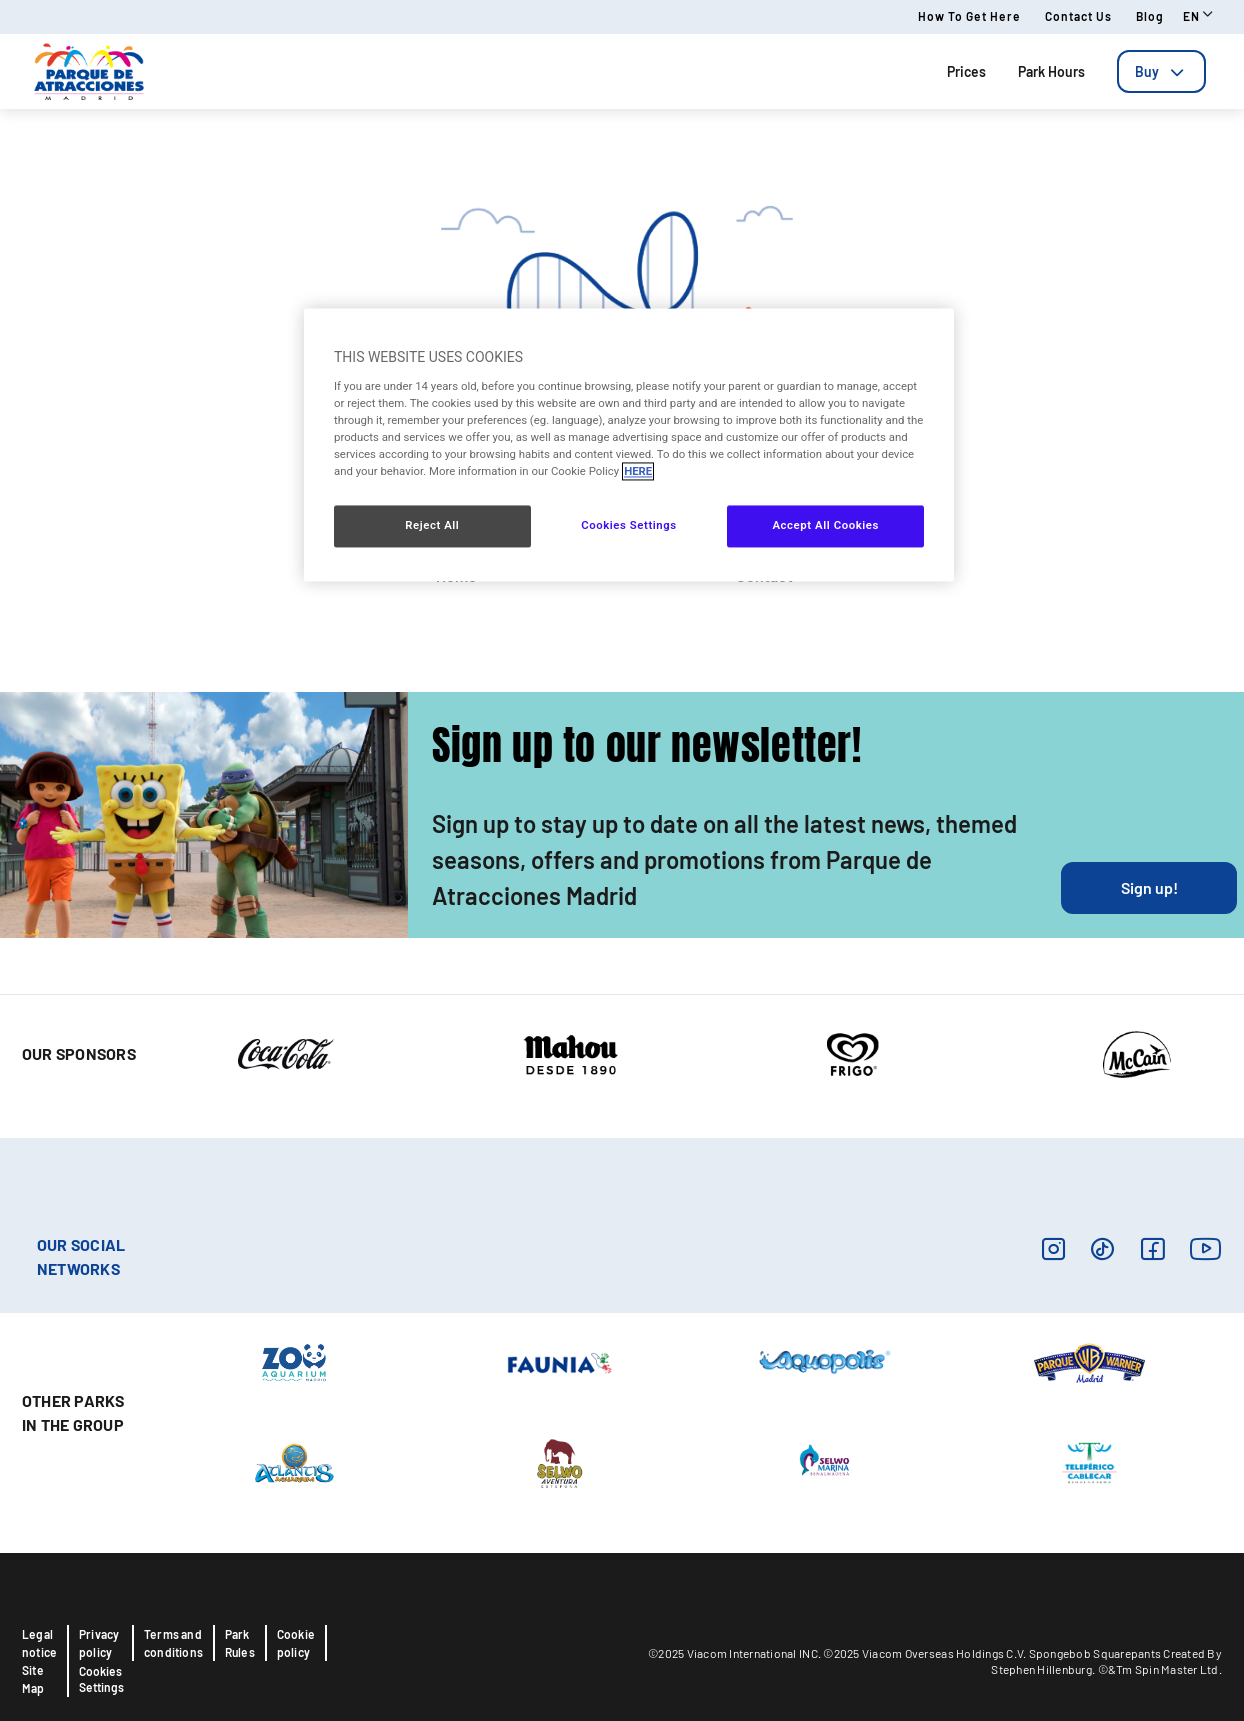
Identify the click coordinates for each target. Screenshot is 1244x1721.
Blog (1150, 16)
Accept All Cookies (825, 526)
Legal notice (39, 1643)
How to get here (969, 16)
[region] (629, 445)
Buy (1161, 71)
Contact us (1078, 16)
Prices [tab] (966, 71)
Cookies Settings (101, 1679)
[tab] (1161, 71)
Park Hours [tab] (1051, 71)
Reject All (432, 526)
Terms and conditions (173, 1643)
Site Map (33, 1679)
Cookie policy (296, 1643)
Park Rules (240, 1643)
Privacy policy (99, 1643)
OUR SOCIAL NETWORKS (81, 1256)
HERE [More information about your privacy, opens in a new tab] (638, 471)
